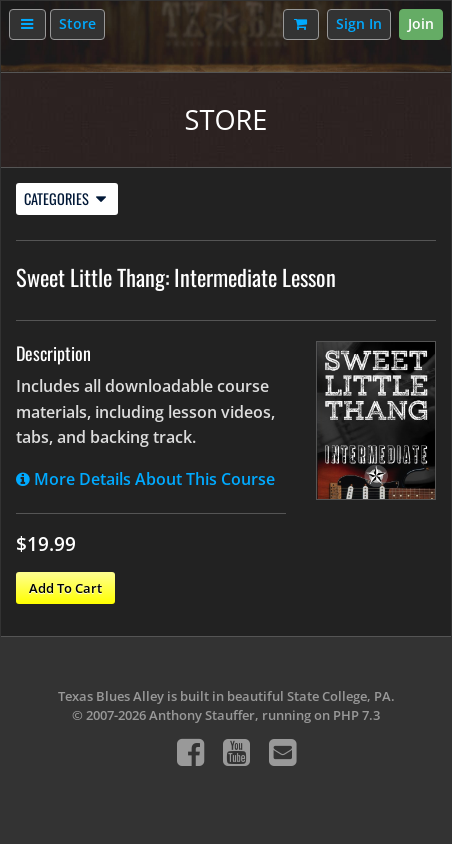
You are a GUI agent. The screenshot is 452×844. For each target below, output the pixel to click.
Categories (65, 198)
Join (421, 23)
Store (77, 23)
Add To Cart (65, 588)
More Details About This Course (145, 479)
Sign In (359, 23)
